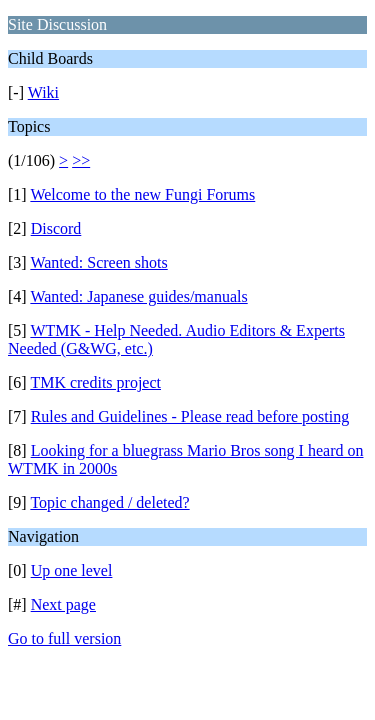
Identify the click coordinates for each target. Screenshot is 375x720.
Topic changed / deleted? (109, 502)
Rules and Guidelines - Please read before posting (190, 416)
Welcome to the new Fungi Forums (142, 194)
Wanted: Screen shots (98, 262)
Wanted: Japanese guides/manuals (138, 296)
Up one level (72, 570)
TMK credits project (95, 382)
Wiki (43, 92)
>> (81, 160)
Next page (63, 604)
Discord (56, 228)
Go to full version (64, 638)
